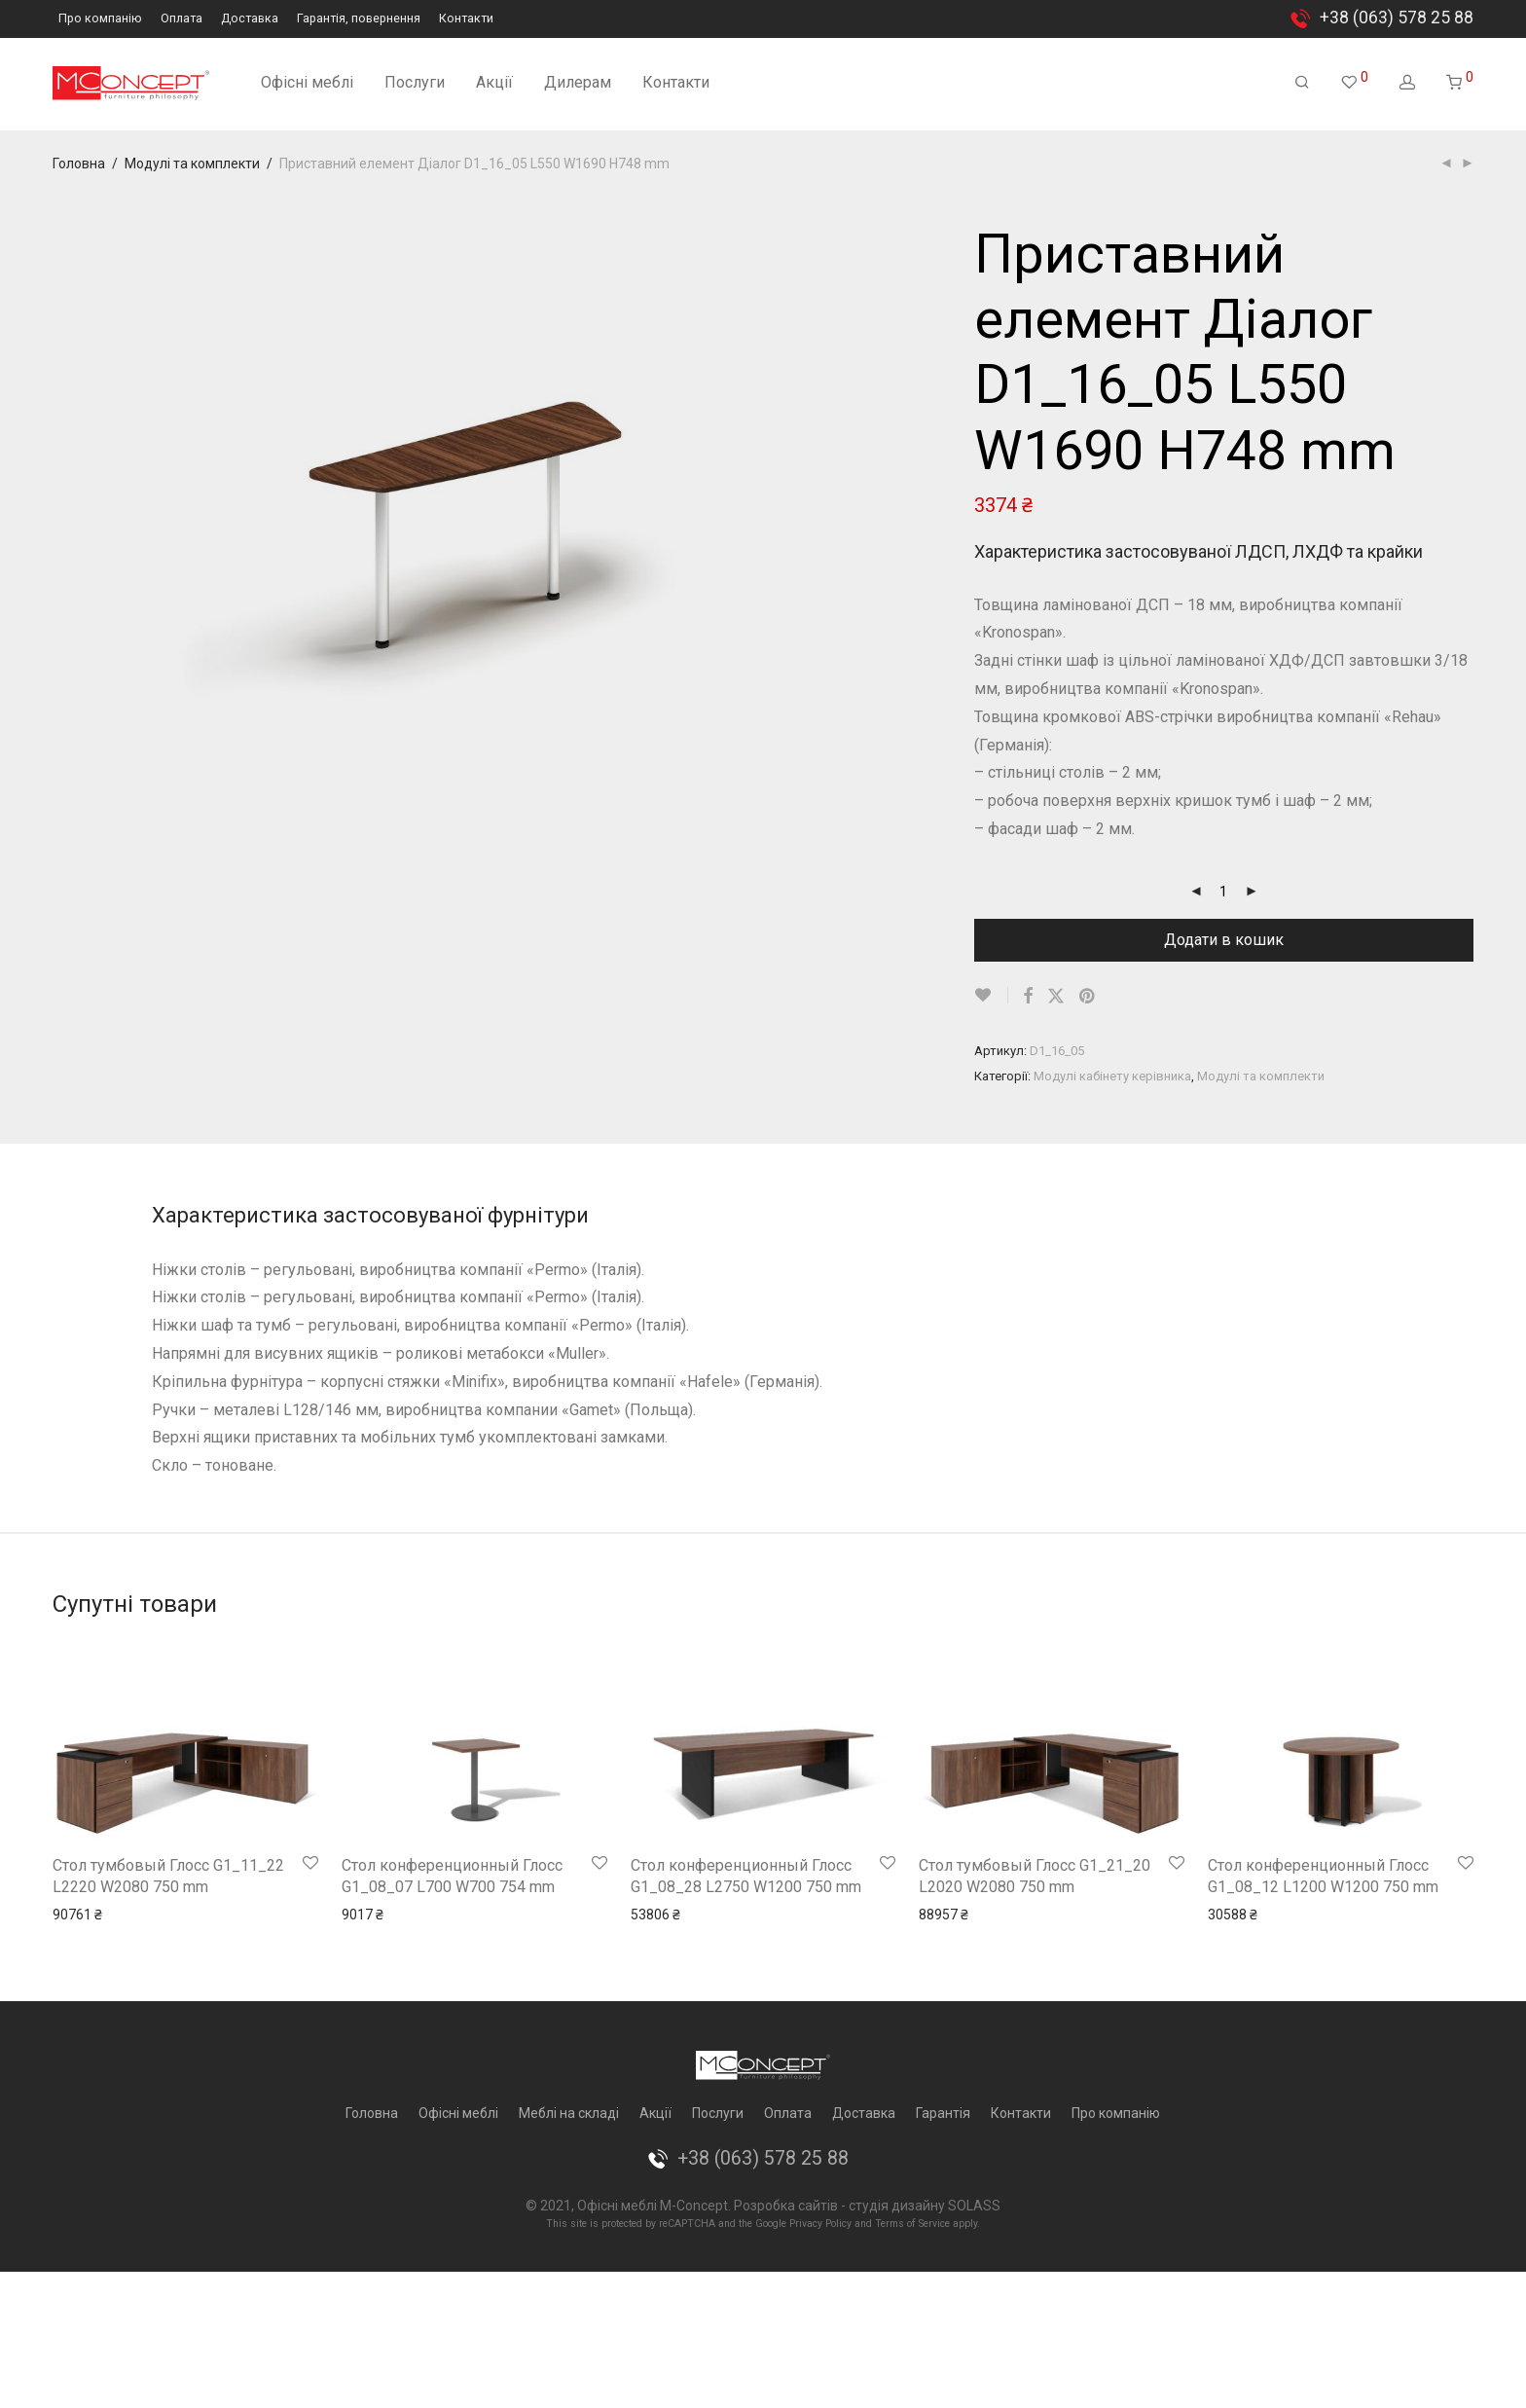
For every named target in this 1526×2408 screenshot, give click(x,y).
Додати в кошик (1224, 939)
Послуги (414, 82)
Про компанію (100, 19)
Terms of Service (912, 2223)
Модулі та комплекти (192, 163)
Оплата (181, 19)
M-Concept (694, 2205)
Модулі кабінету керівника (1112, 1076)
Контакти (466, 19)
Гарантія (943, 2113)
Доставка (249, 19)
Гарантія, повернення (358, 19)
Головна (79, 163)
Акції (494, 82)
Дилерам (577, 82)
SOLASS (974, 2205)
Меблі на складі (569, 2113)
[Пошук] (1302, 82)
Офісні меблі (307, 82)
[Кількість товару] (1223, 891)
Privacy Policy (820, 2223)
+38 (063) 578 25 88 (1396, 17)
